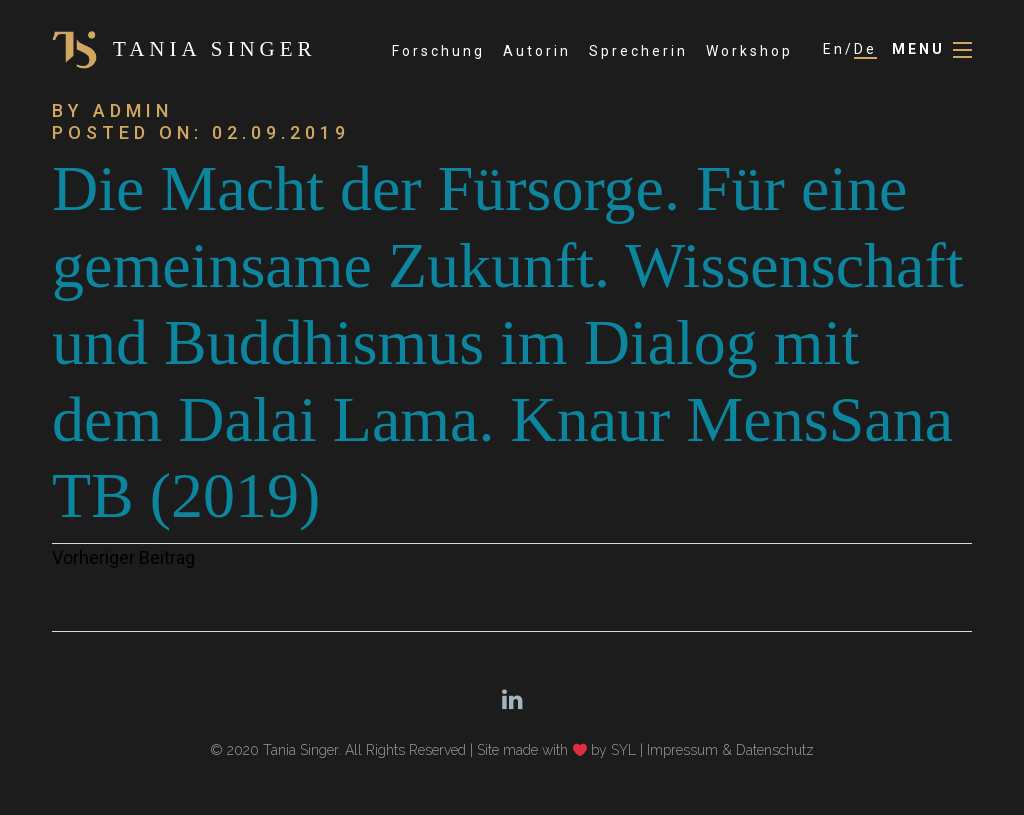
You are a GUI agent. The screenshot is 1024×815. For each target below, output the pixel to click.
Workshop (749, 51)
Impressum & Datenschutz (730, 750)
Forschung (438, 51)
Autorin (537, 51)
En (834, 49)
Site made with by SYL (557, 750)
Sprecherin (638, 51)
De (865, 49)
